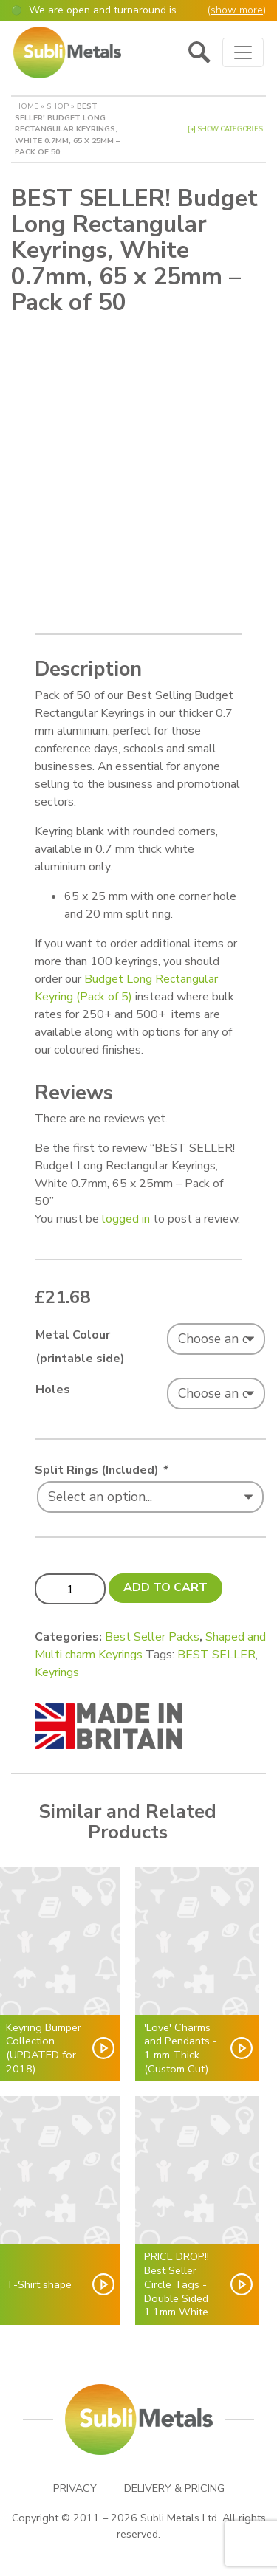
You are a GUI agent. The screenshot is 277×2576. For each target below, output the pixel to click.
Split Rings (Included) (101, 1470)
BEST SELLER (216, 1654)
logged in (126, 1219)
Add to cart (165, 1587)
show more (237, 10)
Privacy (75, 2488)
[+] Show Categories (225, 129)
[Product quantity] (70, 1588)
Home (26, 105)
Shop (58, 105)
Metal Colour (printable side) (80, 1347)
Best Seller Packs (152, 1637)
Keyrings (57, 1672)
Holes (52, 1389)
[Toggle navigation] (243, 52)
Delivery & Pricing (174, 2488)
